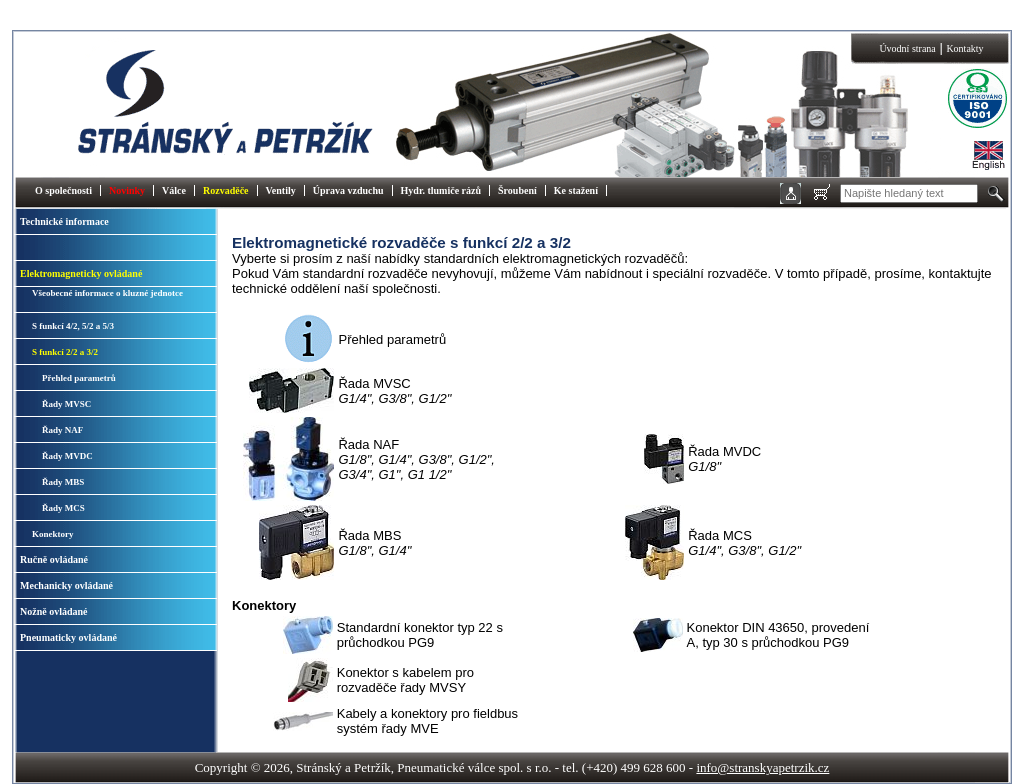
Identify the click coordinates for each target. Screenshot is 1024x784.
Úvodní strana (907, 48)
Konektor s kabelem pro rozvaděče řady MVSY (405, 680)
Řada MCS (744, 543)
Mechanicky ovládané (66, 585)
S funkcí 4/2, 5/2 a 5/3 (73, 326)
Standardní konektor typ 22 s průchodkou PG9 (420, 635)
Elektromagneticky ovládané (81, 273)
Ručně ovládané (54, 559)
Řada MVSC (394, 391)
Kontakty (964, 48)
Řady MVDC (67, 456)
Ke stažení (576, 190)
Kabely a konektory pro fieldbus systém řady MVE (427, 721)
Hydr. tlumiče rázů (441, 190)
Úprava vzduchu (348, 190)
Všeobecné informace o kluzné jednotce (107, 293)
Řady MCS (63, 508)
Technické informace (64, 221)
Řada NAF (416, 459)
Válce (174, 190)
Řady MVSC (66, 404)
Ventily (281, 190)
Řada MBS (374, 543)
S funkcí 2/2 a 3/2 (65, 352)
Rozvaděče (226, 190)
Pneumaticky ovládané (68, 637)
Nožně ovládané (54, 611)
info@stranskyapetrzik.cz (762, 767)
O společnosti (63, 190)
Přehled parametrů (79, 378)
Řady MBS (63, 482)
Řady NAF (62, 430)
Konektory (53, 534)
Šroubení (517, 190)
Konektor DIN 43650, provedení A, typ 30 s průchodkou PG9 (778, 635)
